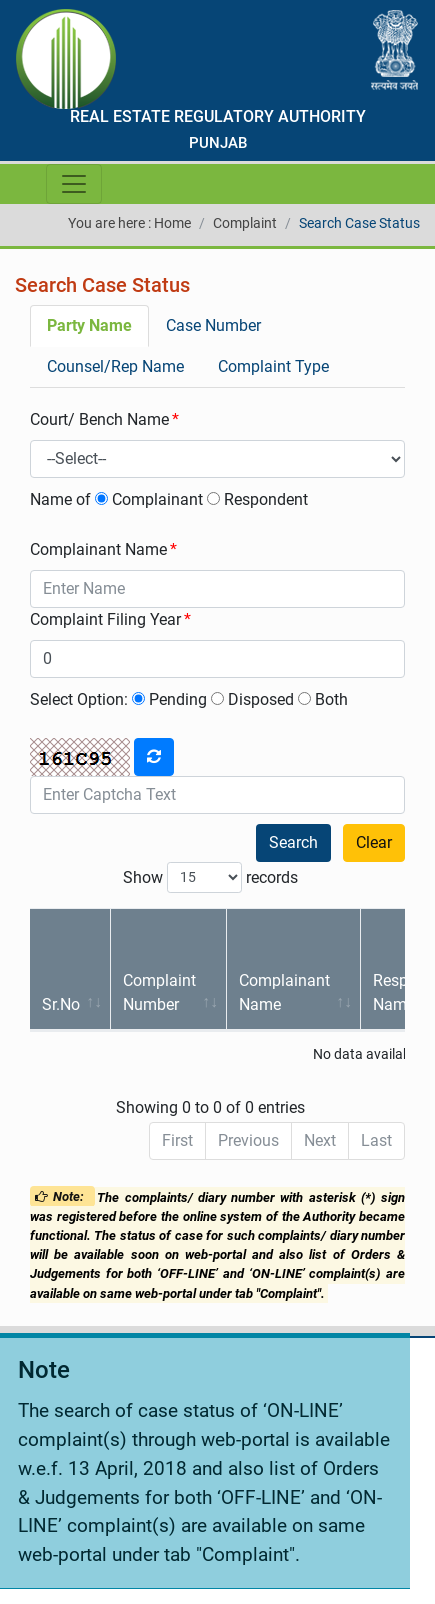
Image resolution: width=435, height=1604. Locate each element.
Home (172, 223)
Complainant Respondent (201, 499)
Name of (60, 499)
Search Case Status (359, 223)
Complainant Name (98, 549)
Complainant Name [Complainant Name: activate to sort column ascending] (284, 992)
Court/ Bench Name (99, 419)
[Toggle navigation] (74, 184)
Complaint (245, 223)
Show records (210, 877)
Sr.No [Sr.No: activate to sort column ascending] (61, 1004)
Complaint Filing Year (105, 619)
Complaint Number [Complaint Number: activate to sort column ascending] (159, 992)
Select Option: (79, 699)
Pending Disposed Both (240, 699)
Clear (374, 842)
